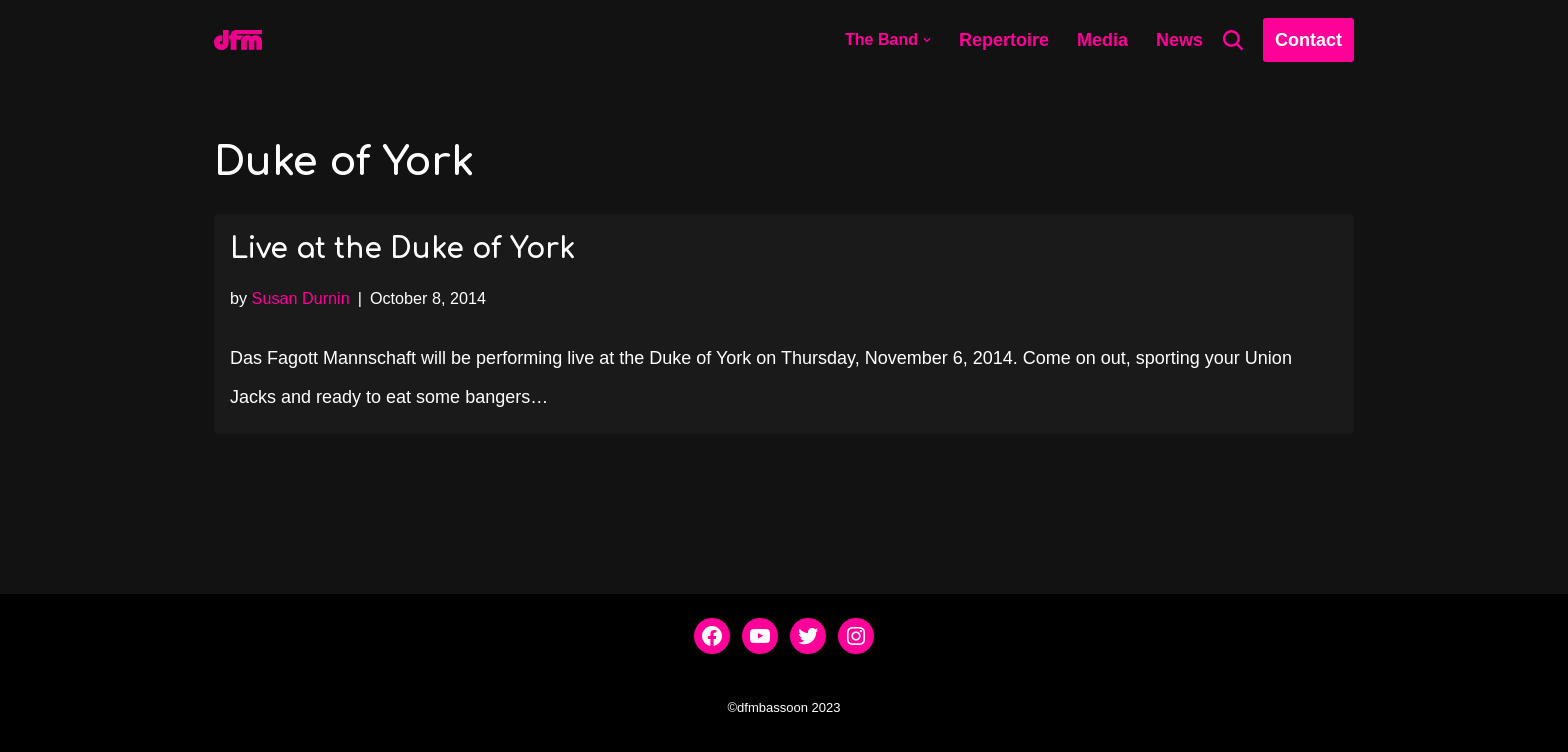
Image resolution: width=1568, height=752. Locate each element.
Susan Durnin (301, 298)
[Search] (1233, 40)
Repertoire (1004, 40)
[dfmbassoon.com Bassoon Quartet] (238, 40)
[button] (927, 40)
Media (1102, 40)
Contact (1308, 40)
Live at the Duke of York (402, 249)
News (1179, 40)
